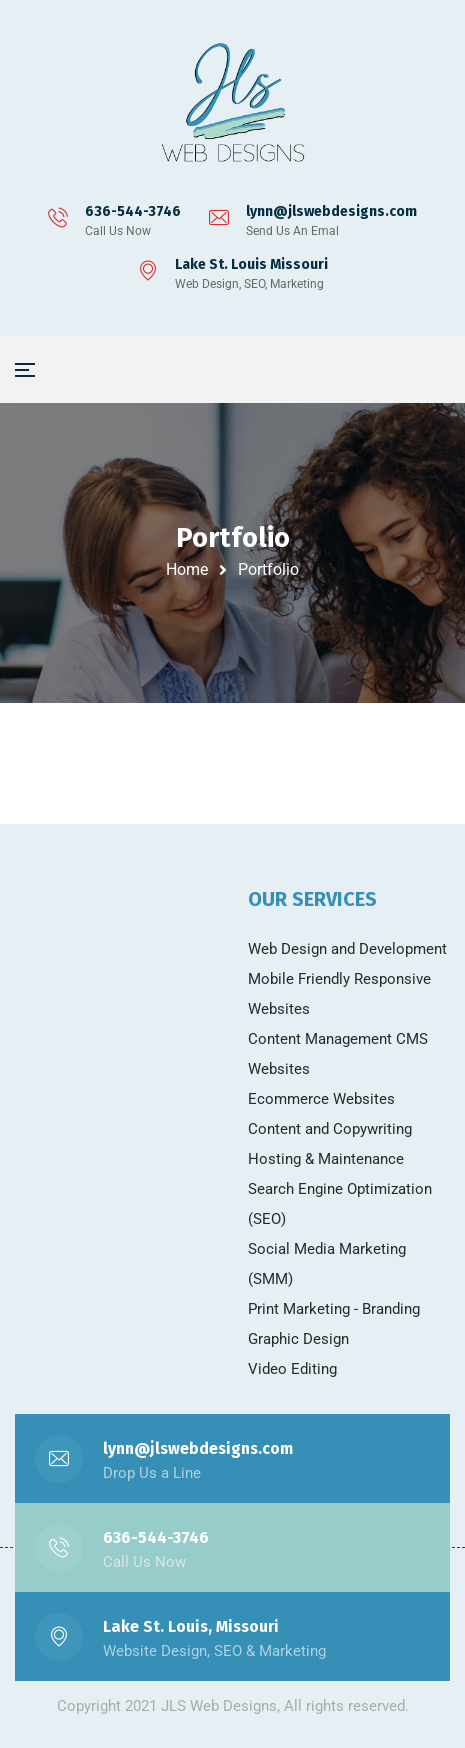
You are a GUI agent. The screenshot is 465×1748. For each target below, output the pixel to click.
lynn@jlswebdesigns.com (331, 211)
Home (187, 569)
